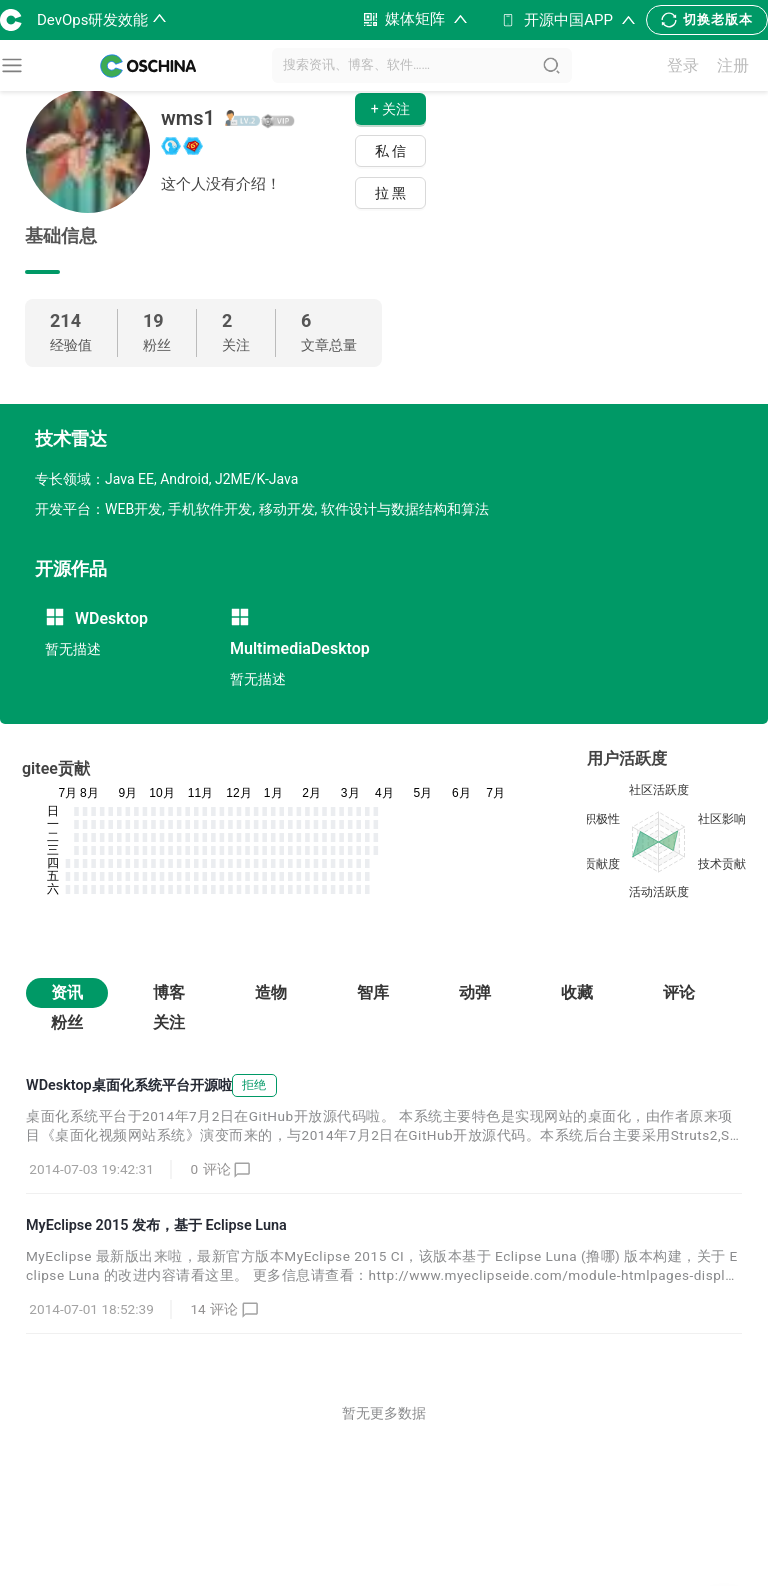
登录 (683, 65)
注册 (733, 65)
